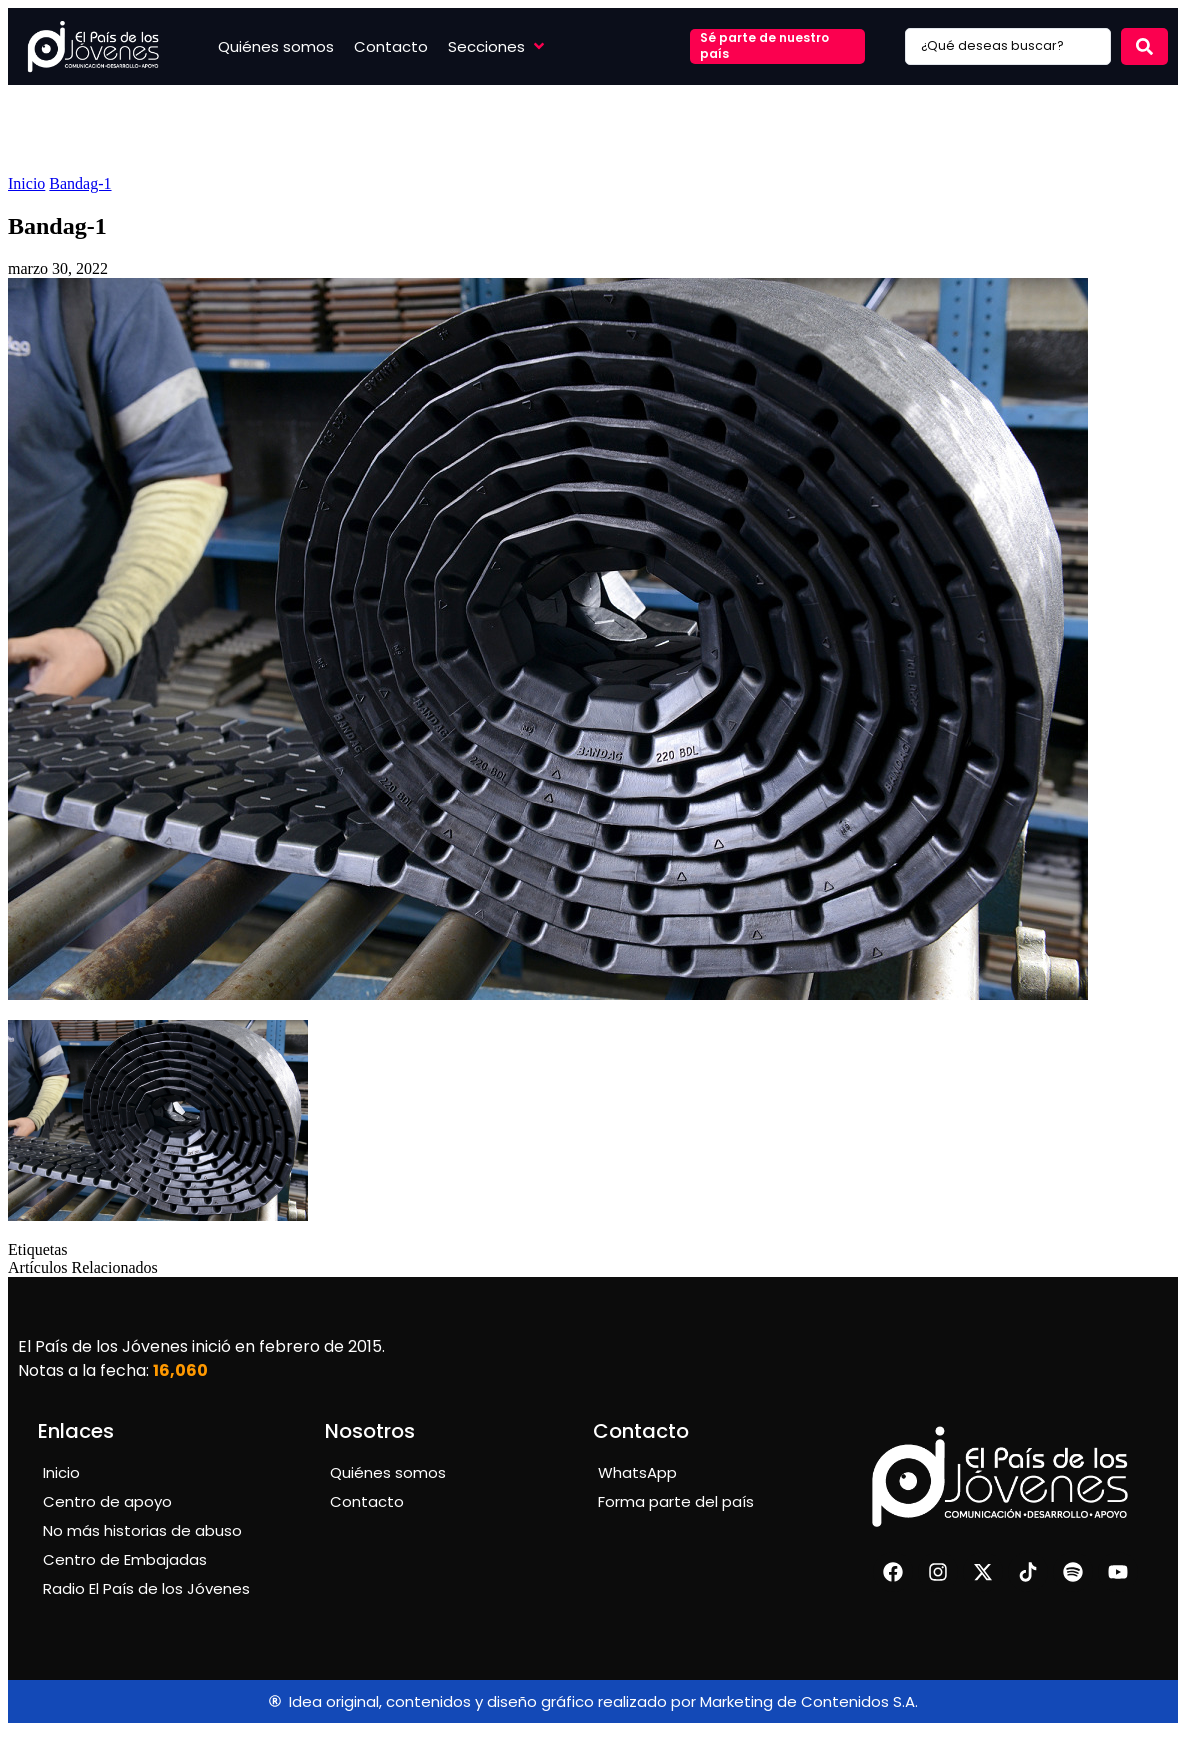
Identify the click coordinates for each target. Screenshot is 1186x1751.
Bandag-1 (80, 183)
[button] (498, 46)
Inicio (26, 183)
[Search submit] (1144, 46)
